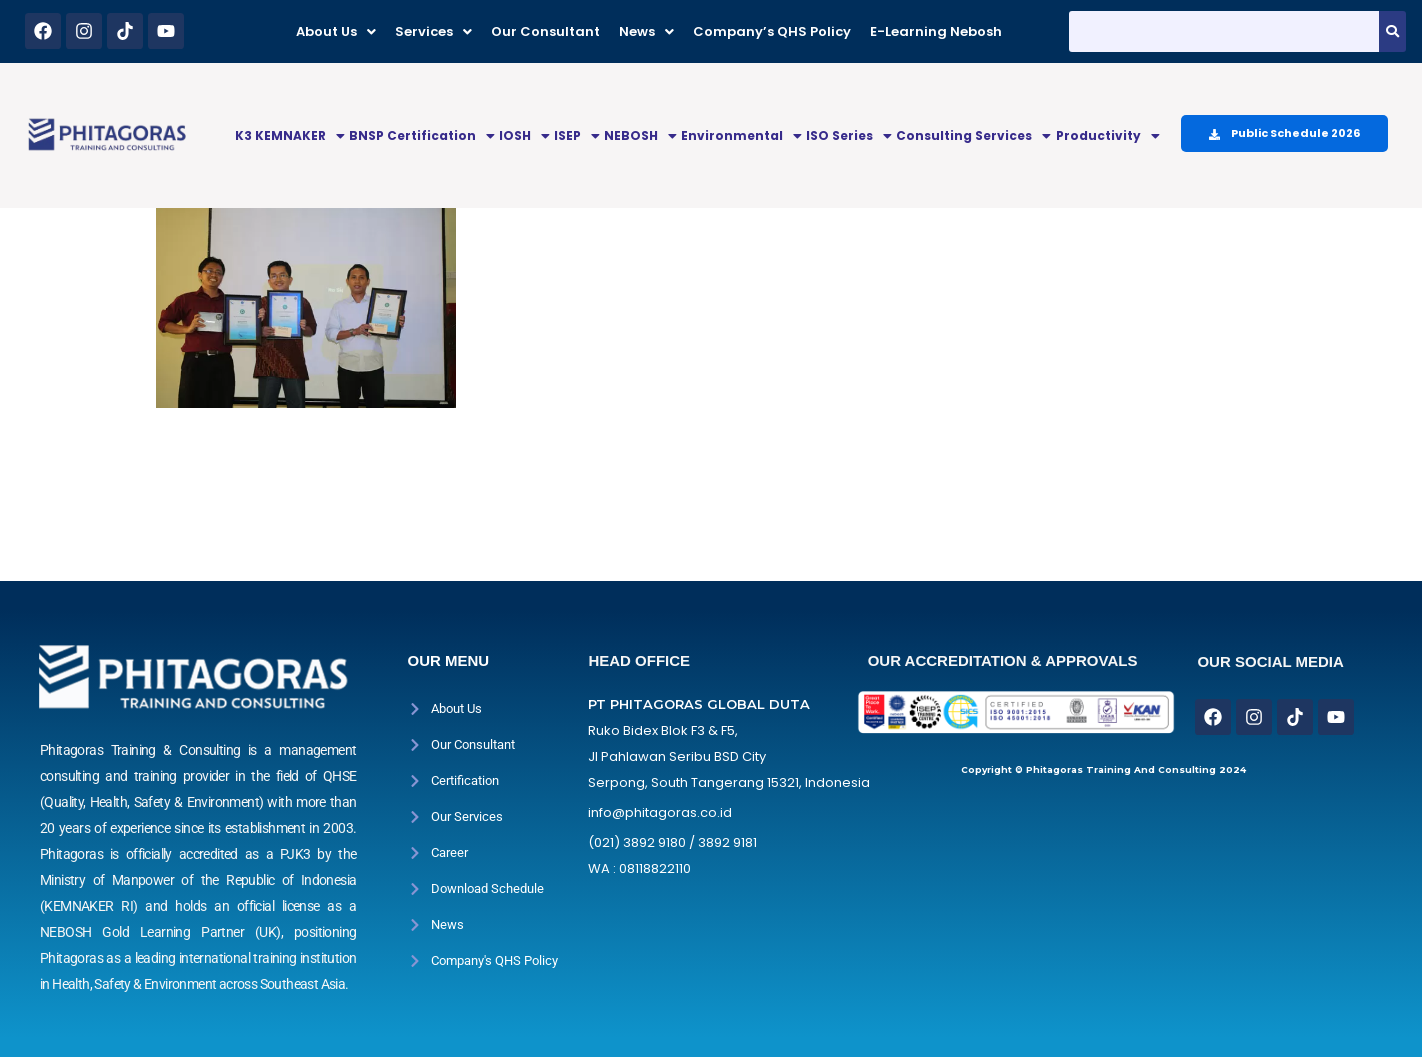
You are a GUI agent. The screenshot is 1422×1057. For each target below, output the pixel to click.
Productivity (1108, 135)
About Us (336, 31)
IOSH (524, 135)
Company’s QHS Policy (772, 31)
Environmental (741, 135)
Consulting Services (973, 135)
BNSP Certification (422, 135)
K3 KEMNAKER (290, 135)
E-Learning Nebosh (936, 31)
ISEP (577, 135)
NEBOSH (640, 135)
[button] (336, 31)
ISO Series (849, 135)
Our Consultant (545, 31)
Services (433, 31)
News (646, 31)
